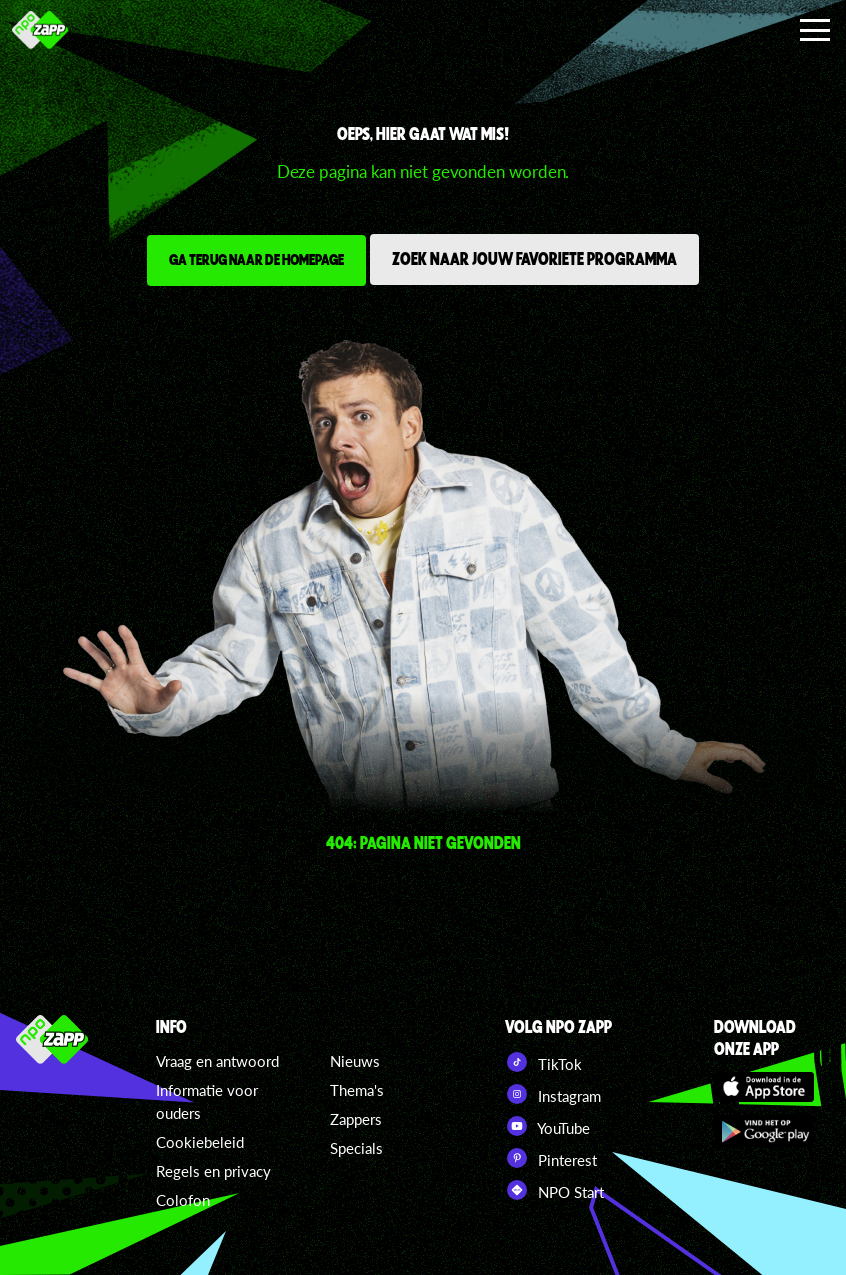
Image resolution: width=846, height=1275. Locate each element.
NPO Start (554, 1190)
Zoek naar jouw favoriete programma (534, 258)
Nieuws (355, 1061)
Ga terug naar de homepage (256, 259)
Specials (356, 1148)
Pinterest (551, 1158)
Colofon (183, 1200)
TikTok (543, 1062)
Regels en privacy (213, 1171)
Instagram (553, 1094)
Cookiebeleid (200, 1142)
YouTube (547, 1126)
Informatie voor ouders (207, 1101)
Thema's (357, 1090)
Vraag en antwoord (217, 1061)
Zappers (356, 1119)
